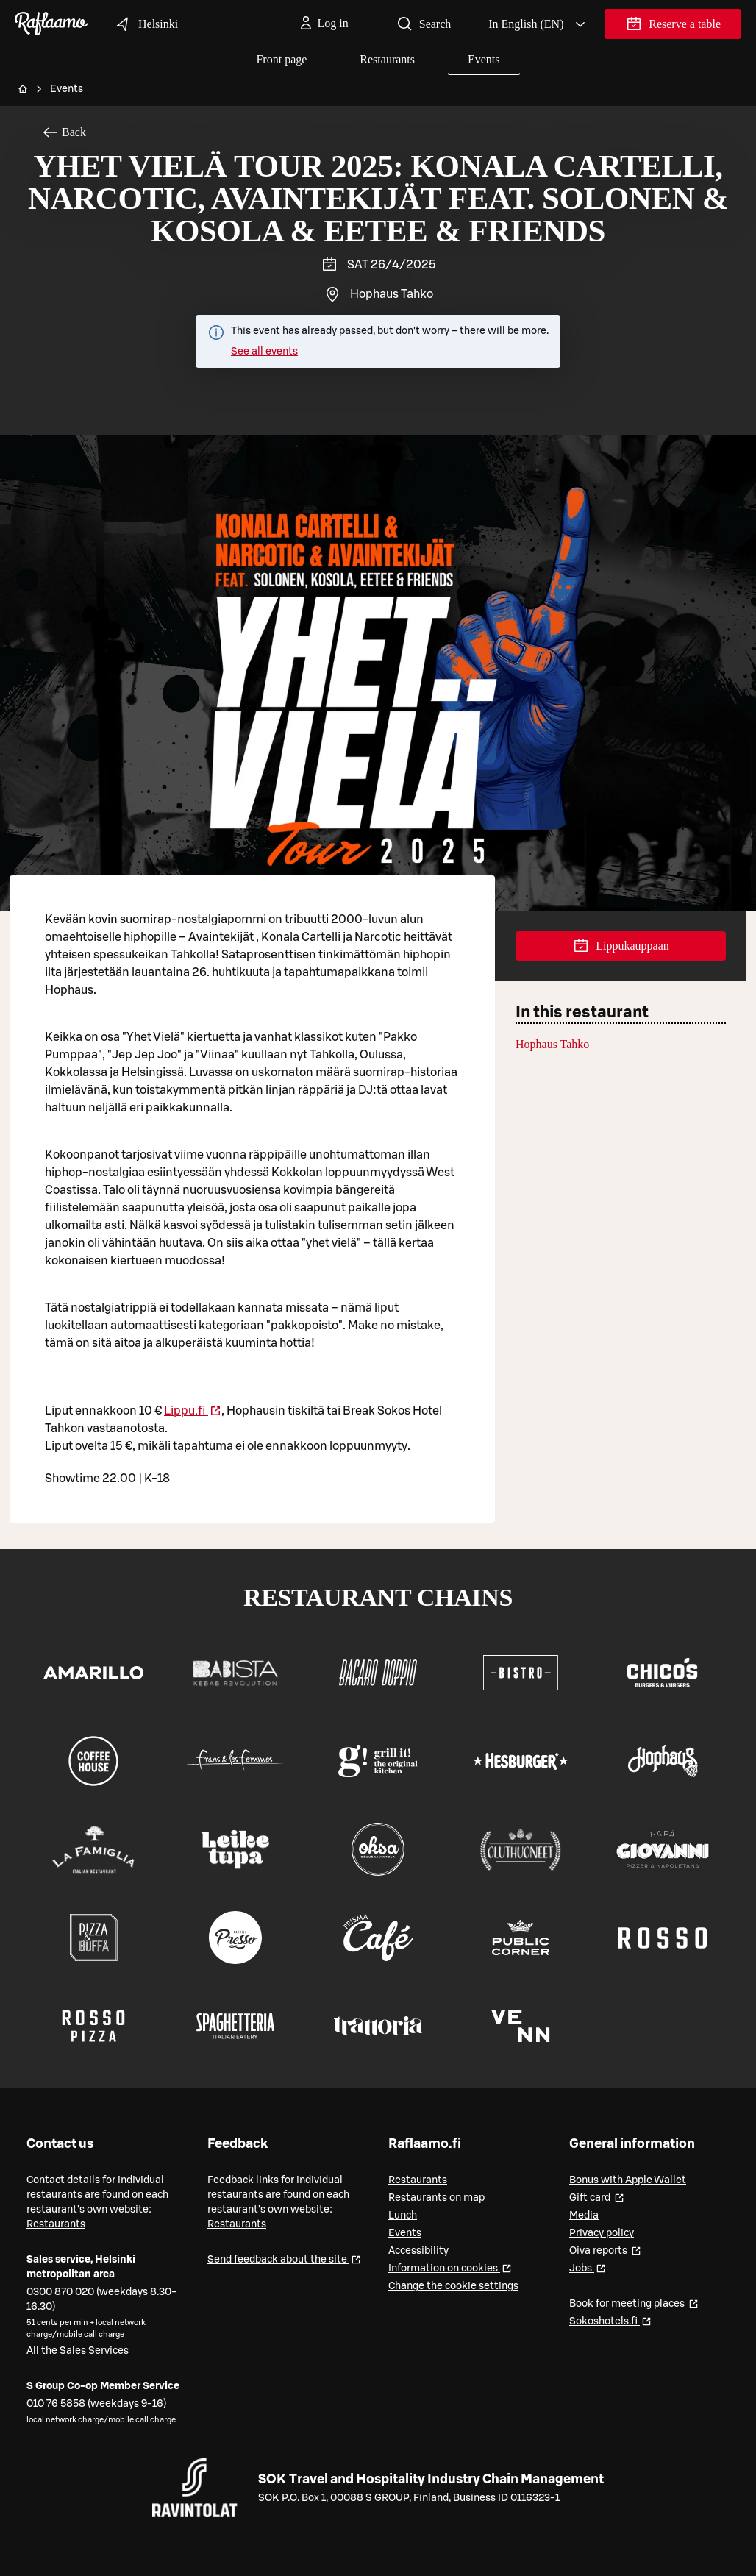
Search (424, 24)
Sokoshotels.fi (610, 2320)
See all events (264, 351)
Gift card (596, 2197)
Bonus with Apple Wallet (627, 2180)
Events (484, 59)
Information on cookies (450, 2267)
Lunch (402, 2215)
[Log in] (323, 23)
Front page (281, 59)
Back (63, 132)
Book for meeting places (634, 2302)
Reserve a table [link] (673, 27)
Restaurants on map (436, 2198)
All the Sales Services (77, 2351)
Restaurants (387, 59)
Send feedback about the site (284, 2258)
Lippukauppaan (620, 946)
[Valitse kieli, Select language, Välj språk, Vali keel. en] (538, 24)
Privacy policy (601, 2233)
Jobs (587, 2267)
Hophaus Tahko (391, 294)
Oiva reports (605, 2250)
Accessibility (418, 2251)
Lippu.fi (192, 1411)
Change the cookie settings (453, 2286)
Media (584, 2215)
